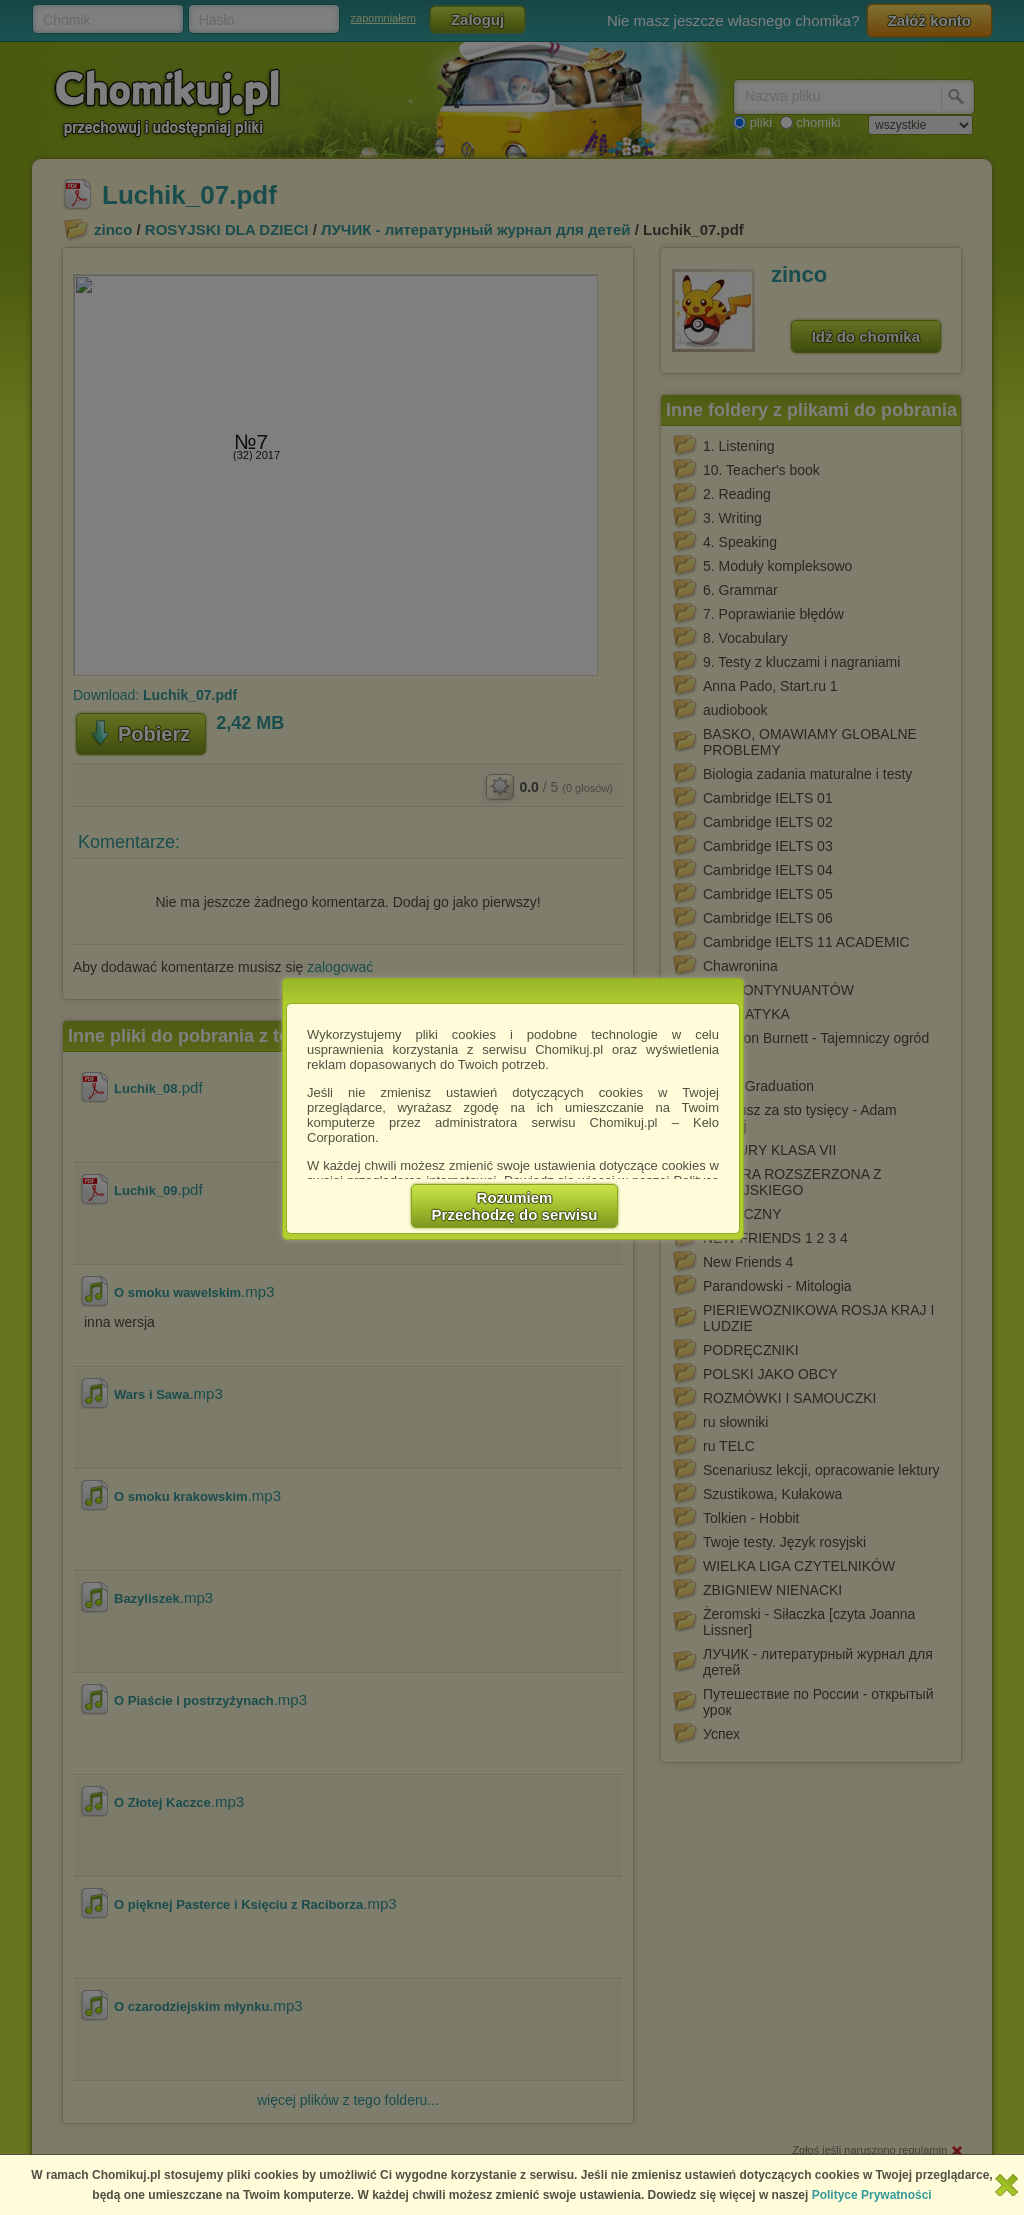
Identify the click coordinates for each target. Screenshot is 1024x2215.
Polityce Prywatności (872, 2195)
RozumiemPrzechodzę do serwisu (515, 1206)
